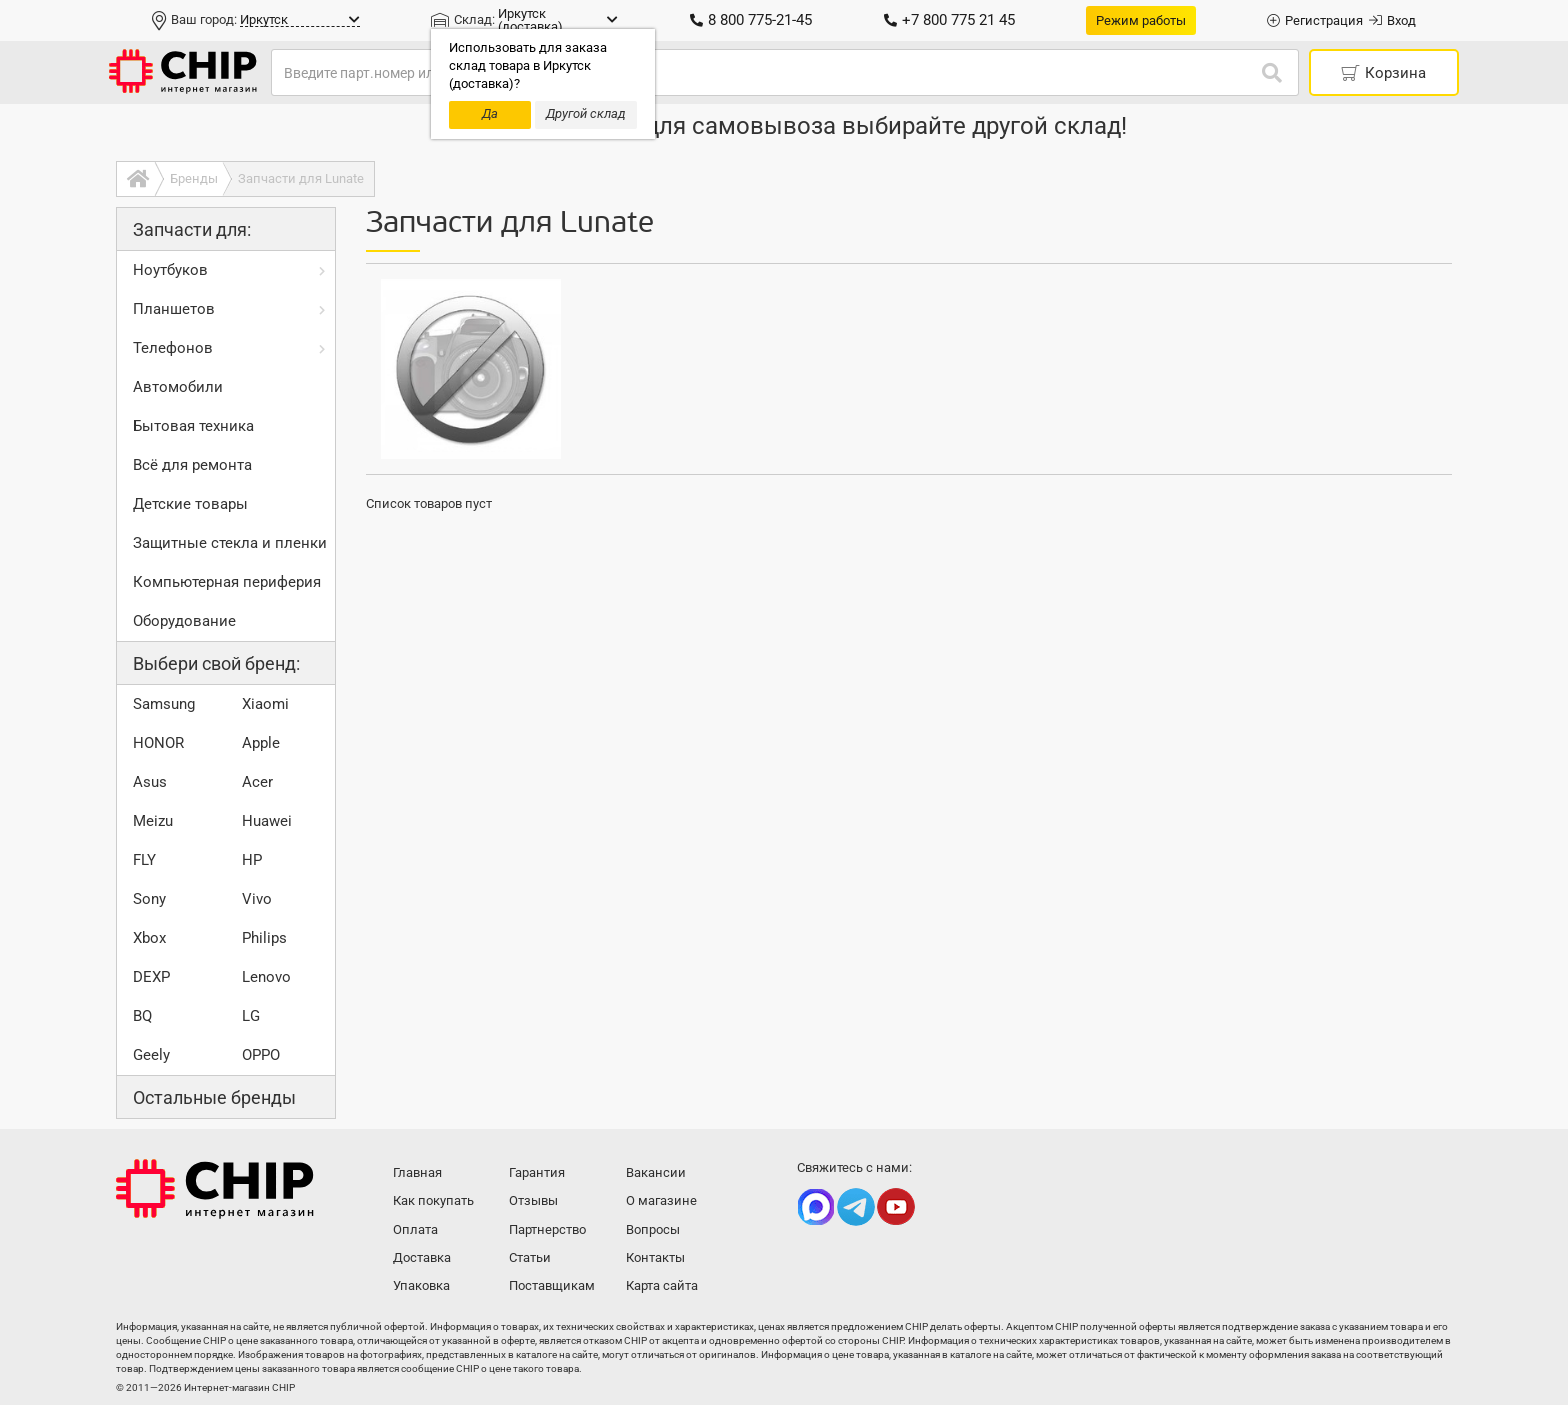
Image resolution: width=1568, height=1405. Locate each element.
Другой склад (586, 113)
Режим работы (1141, 20)
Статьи (530, 1257)
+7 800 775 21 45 (949, 20)
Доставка (422, 1257)
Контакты (655, 1257)
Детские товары (190, 504)
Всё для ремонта (192, 465)
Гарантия (537, 1172)
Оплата (415, 1229)
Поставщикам (552, 1285)
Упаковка (421, 1285)
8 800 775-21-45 (751, 20)
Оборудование (184, 621)
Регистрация (1315, 20)
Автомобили (178, 387)
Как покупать (433, 1200)
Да (490, 113)
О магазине (661, 1200)
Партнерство (547, 1229)
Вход (1392, 20)
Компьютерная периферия (227, 582)
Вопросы (653, 1229)
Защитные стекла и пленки (230, 543)
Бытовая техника (193, 426)
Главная (417, 1172)
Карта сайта (662, 1285)
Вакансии (656, 1172)
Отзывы (533, 1200)
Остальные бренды (214, 1097)
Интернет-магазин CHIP (215, 1189)
